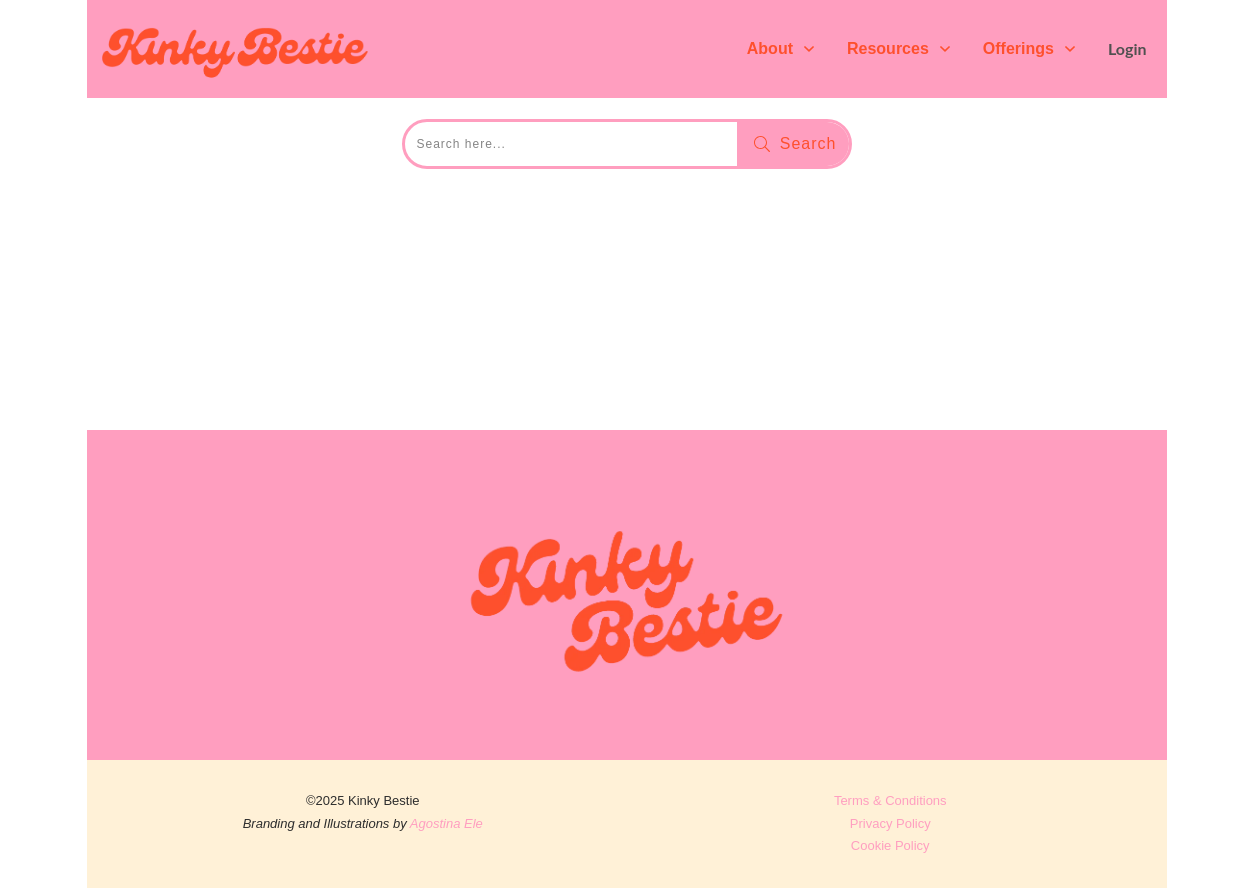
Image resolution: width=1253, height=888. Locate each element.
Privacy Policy (890, 823)
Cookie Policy (890, 845)
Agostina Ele (446, 823)
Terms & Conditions (890, 800)
